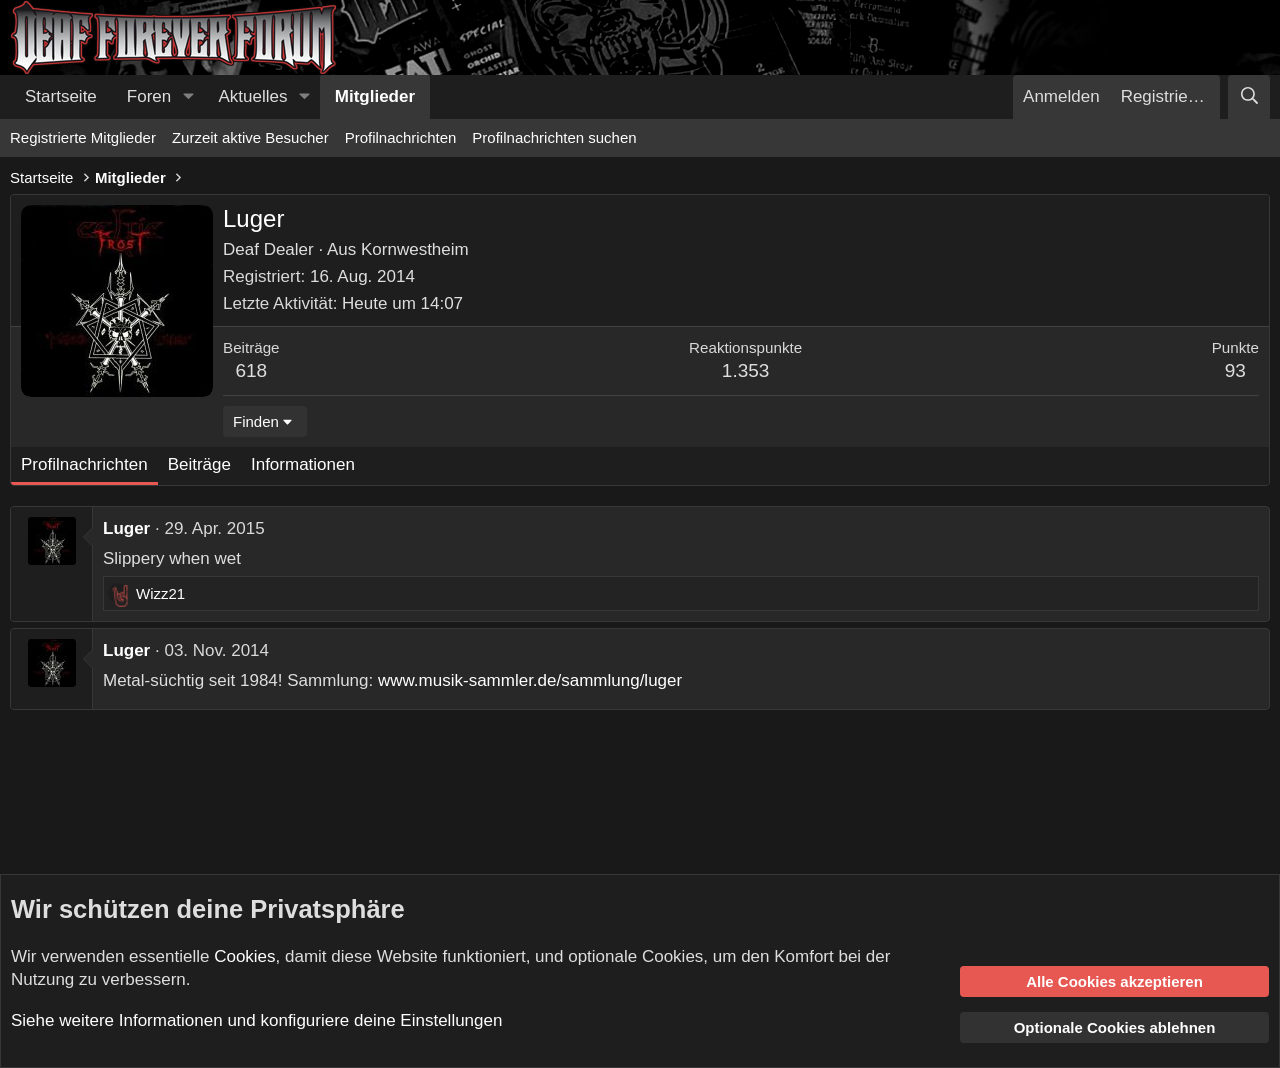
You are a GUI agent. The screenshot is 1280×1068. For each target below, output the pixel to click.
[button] (188, 97)
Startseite (61, 96)
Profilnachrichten (401, 137)
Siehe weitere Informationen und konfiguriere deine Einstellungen (256, 1020)
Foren (149, 96)
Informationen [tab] (303, 464)
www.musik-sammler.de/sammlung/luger (530, 680)
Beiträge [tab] (199, 464)
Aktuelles (253, 96)
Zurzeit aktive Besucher (250, 137)
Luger (126, 528)
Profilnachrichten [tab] (84, 464)
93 (1235, 370)
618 (251, 370)
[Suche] (1249, 97)
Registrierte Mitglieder (83, 137)
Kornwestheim (415, 249)
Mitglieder (375, 96)
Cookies (244, 956)
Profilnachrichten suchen (554, 137)
